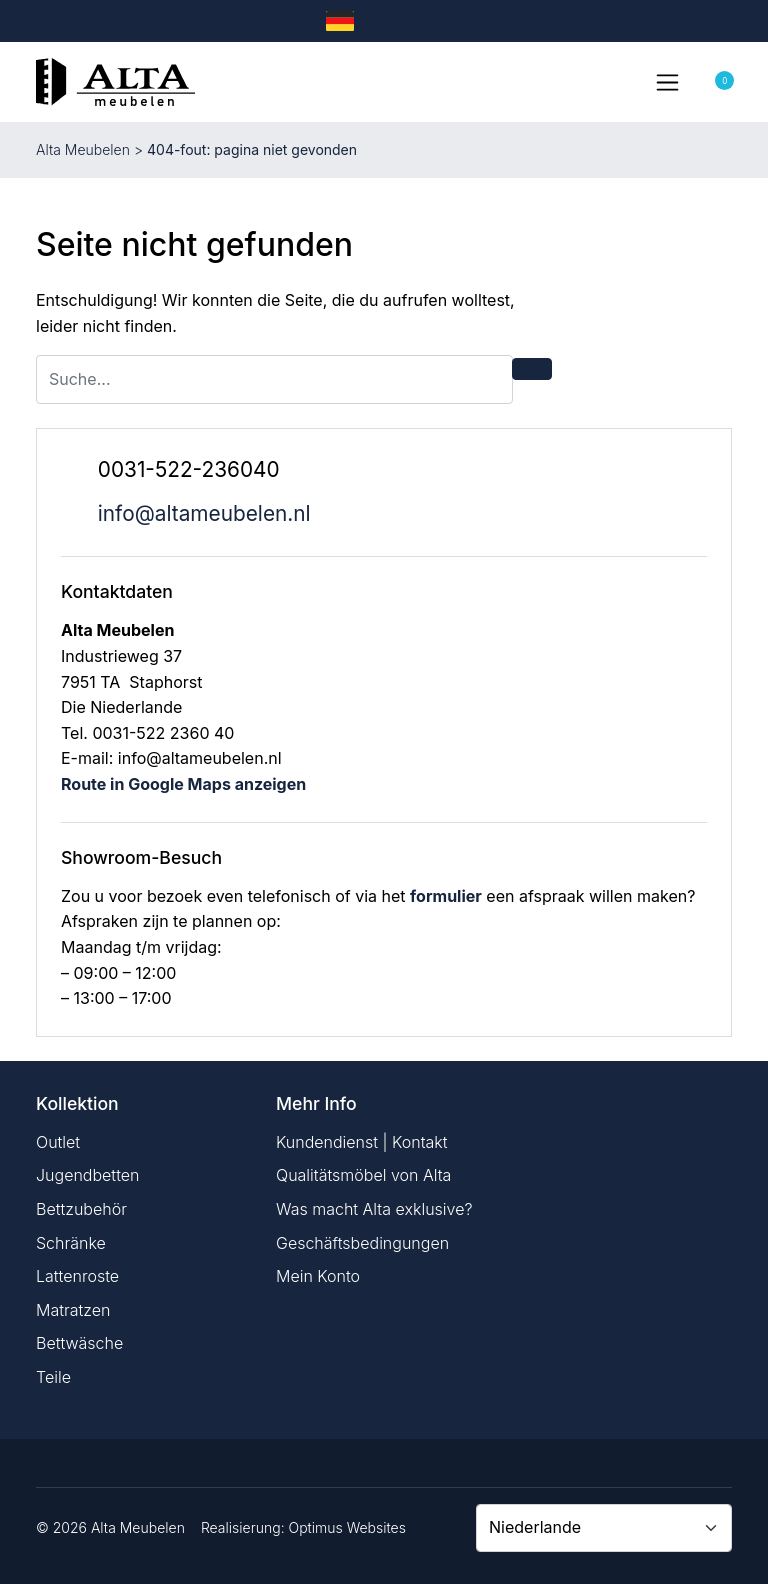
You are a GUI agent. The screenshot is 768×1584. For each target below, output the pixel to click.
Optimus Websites (347, 1527)
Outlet (58, 1142)
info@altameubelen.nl (204, 513)
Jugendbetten (87, 1175)
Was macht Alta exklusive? (374, 1209)
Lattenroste (77, 1276)
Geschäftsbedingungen (362, 1243)
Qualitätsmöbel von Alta (363, 1175)
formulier (446, 896)
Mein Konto (318, 1276)
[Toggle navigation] (667, 82)
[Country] (604, 1528)
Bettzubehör (81, 1209)
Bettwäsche (79, 1343)
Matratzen (73, 1310)
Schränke (71, 1243)
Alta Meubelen (83, 149)
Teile (53, 1377)
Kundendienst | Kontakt (362, 1142)
